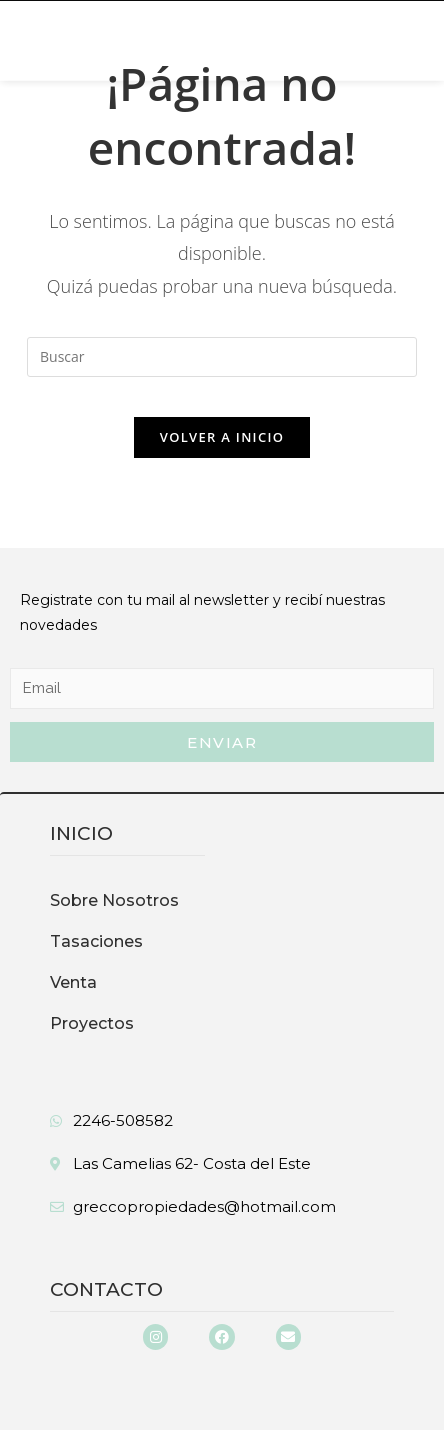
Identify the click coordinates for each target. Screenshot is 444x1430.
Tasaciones (96, 941)
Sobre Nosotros (114, 900)
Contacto (106, 1289)
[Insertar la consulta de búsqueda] (222, 357)
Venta (73, 982)
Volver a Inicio (222, 437)
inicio (81, 833)
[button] (66, 31)
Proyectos (92, 1023)
